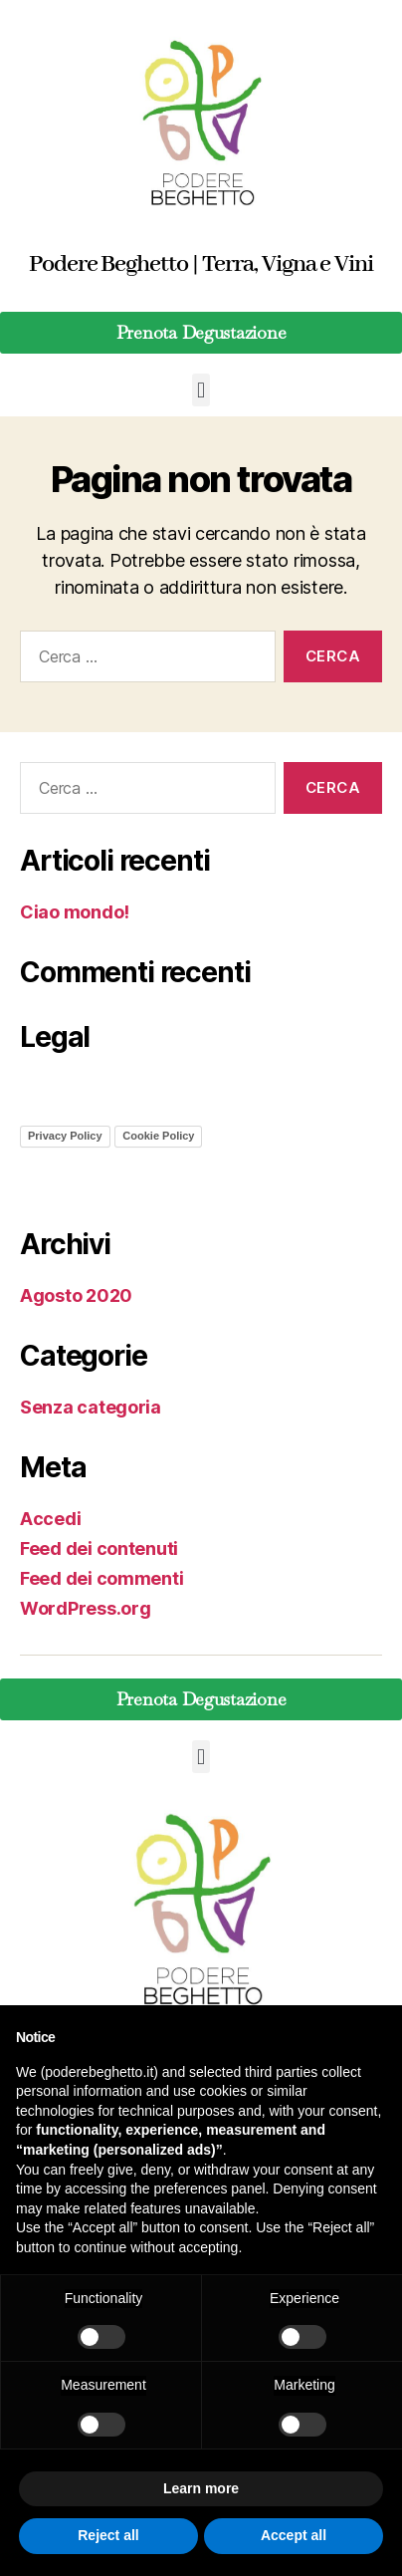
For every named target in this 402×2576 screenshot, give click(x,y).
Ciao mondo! (74, 912)
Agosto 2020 (76, 1295)
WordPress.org (85, 1608)
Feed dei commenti (101, 1578)
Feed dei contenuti (99, 1548)
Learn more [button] (201, 2488)
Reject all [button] (108, 2535)
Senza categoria (90, 1407)
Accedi (50, 1518)
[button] (201, 390)
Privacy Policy (65, 1136)
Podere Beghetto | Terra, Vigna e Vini (201, 264)
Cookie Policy (158, 1136)
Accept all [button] (293, 2535)
